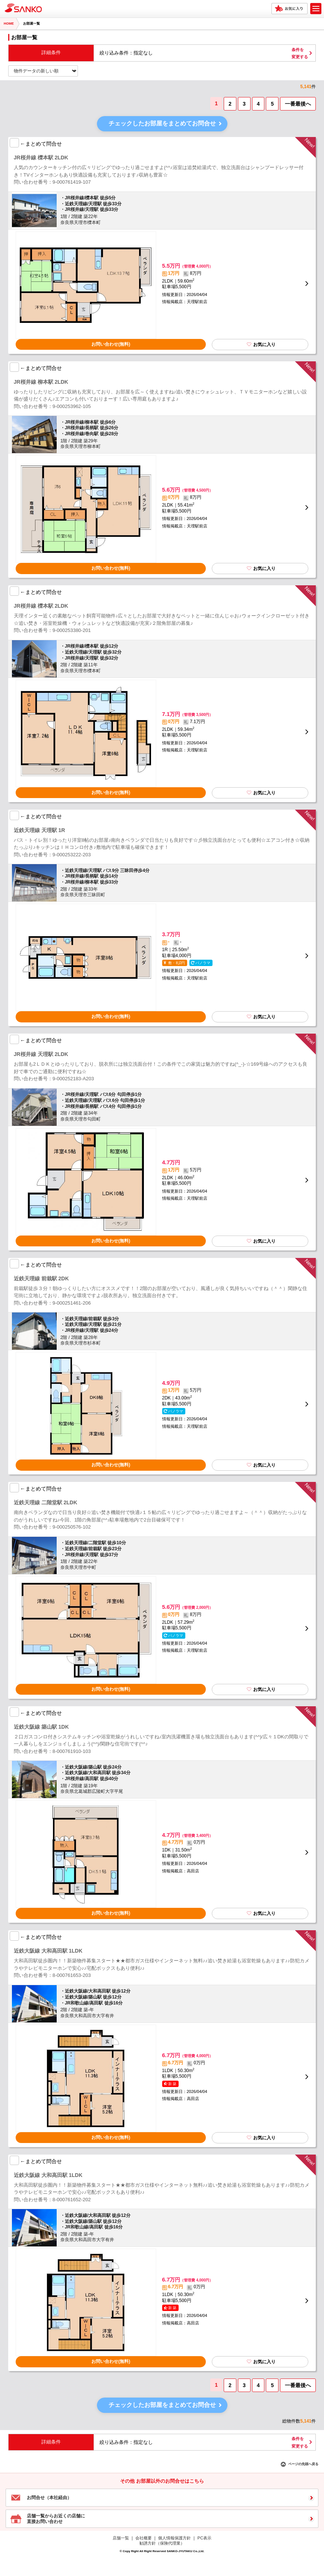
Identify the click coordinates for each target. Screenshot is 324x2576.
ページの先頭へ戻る (303, 2464)
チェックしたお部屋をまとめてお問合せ (162, 123)
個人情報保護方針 (174, 2538)
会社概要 (143, 2538)
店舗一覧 (121, 2538)
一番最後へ (298, 104)
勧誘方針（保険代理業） (162, 2543)
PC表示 (204, 2538)
